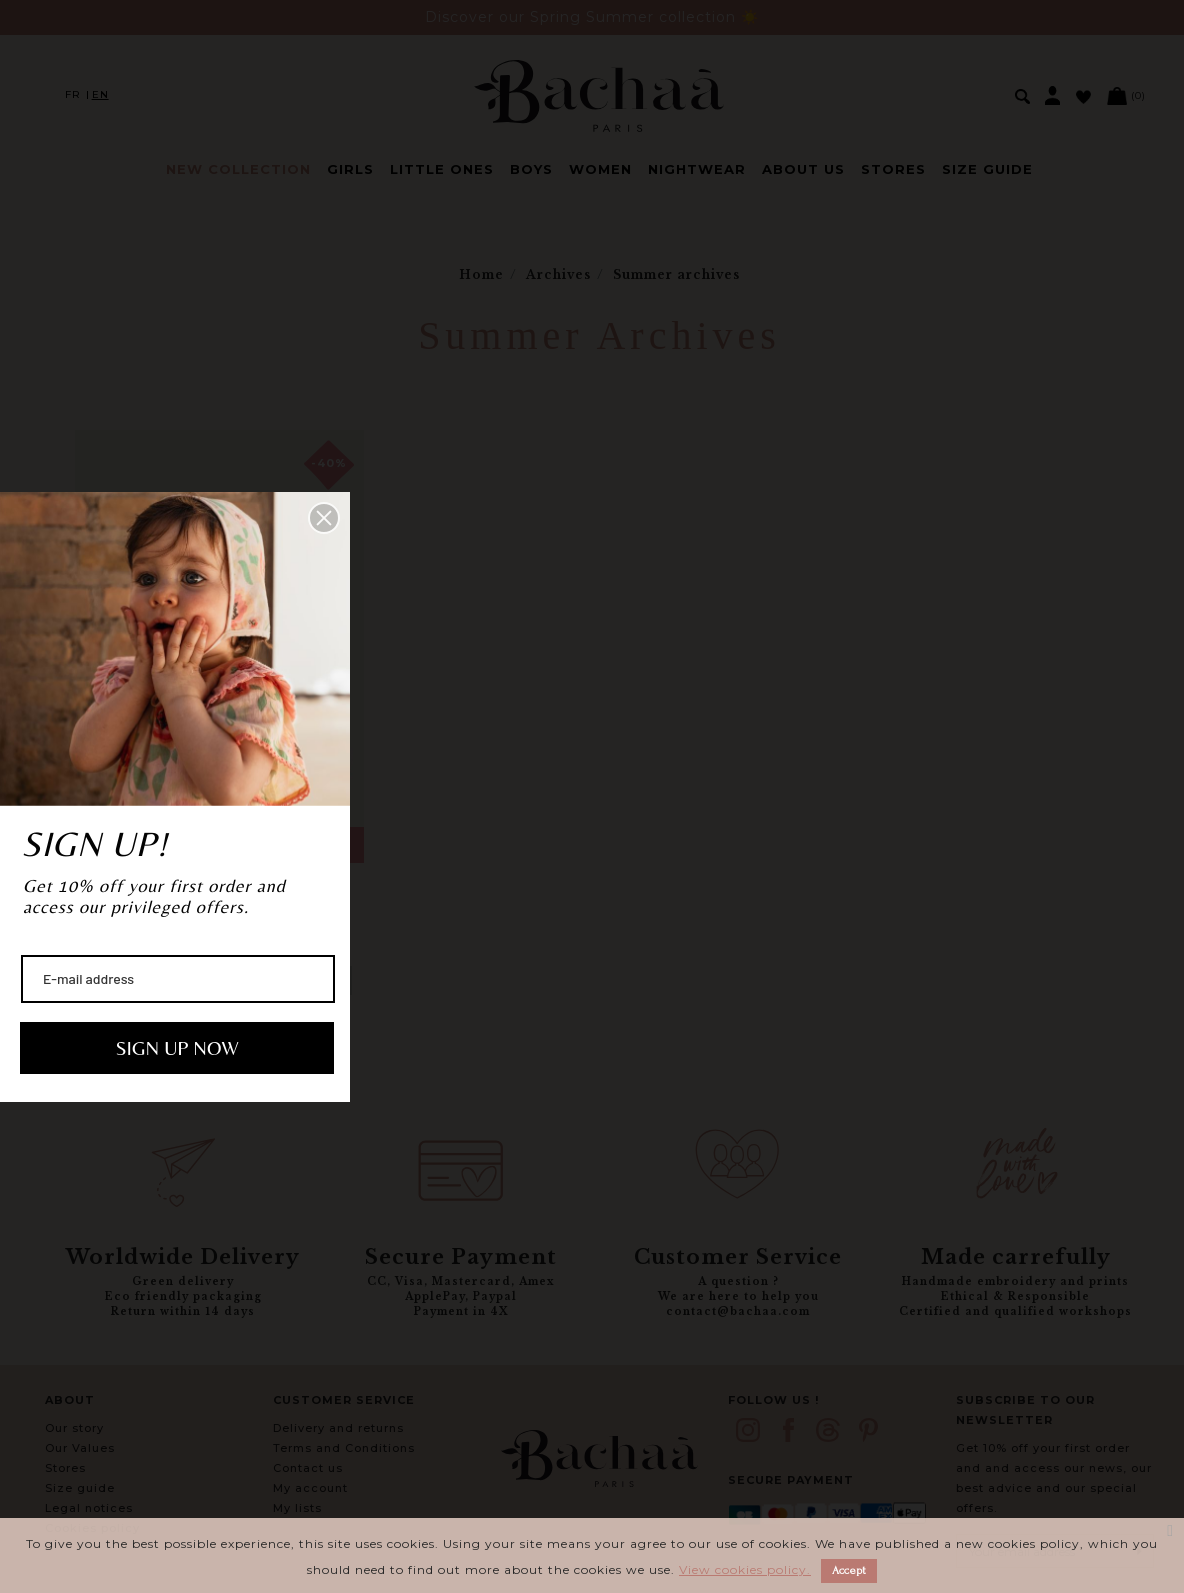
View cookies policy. (745, 1569)
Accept (849, 1570)
